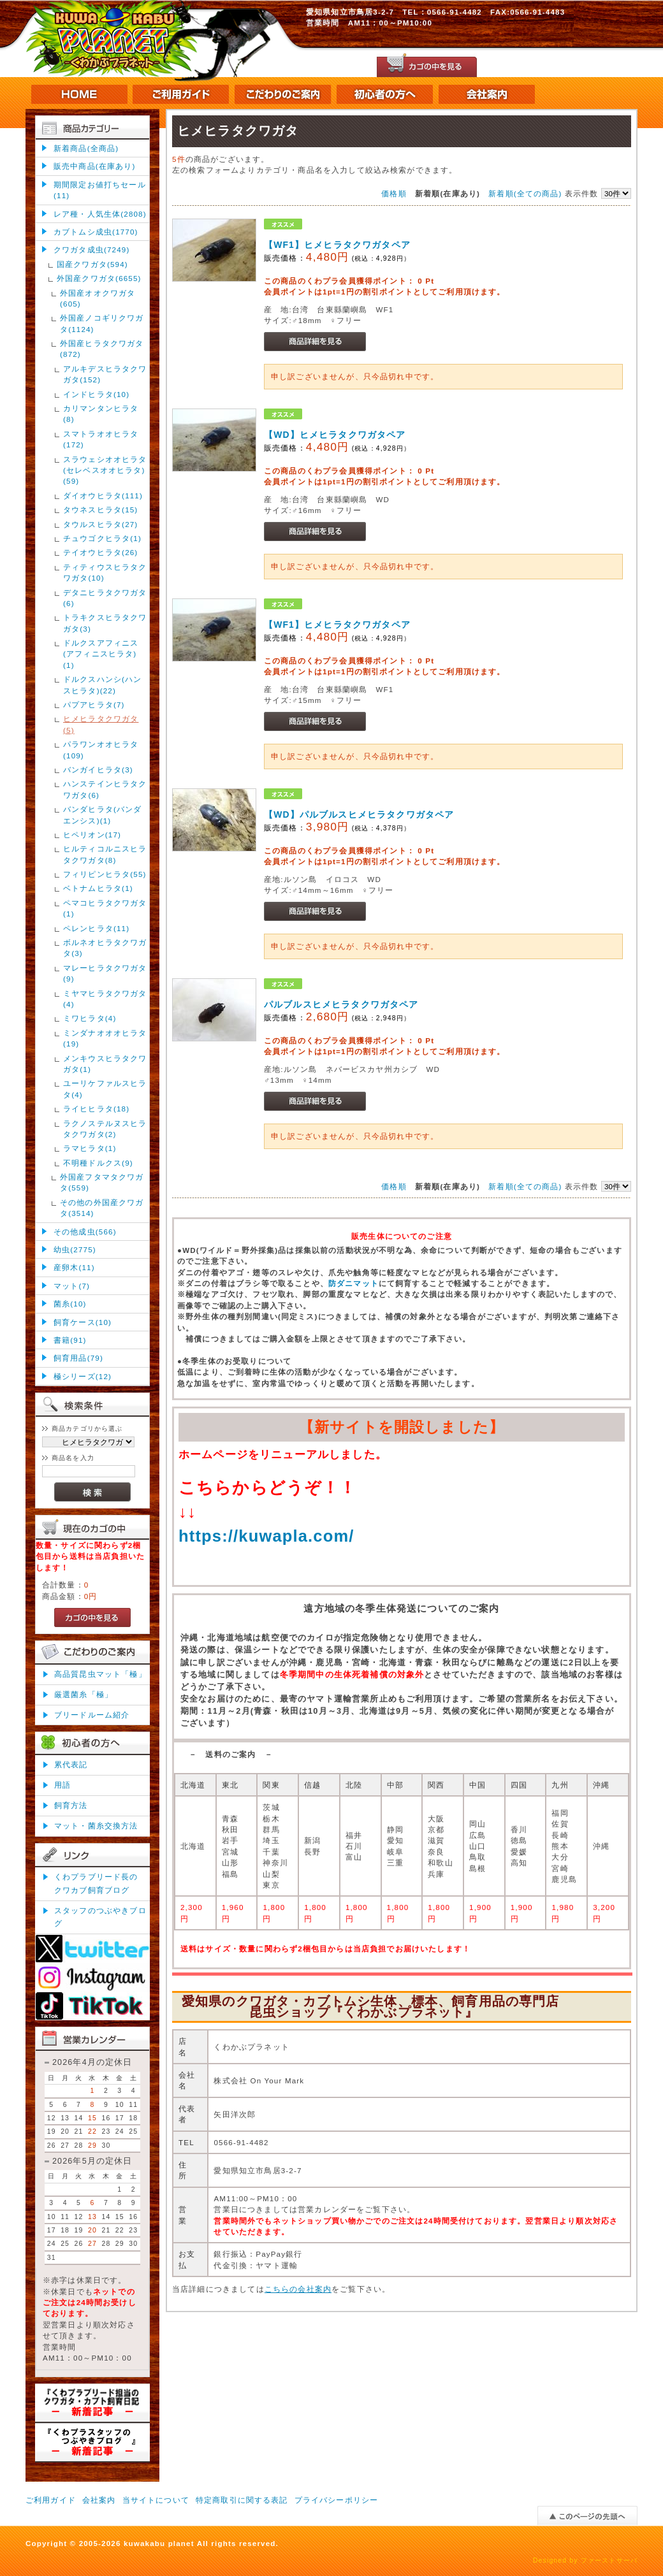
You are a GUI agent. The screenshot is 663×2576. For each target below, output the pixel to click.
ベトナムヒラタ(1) (98, 888)
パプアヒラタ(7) (94, 704)
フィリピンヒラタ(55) (105, 874)
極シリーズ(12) (83, 1376)
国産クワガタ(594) (92, 264)
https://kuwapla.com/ (266, 1536)
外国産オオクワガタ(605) (97, 298)
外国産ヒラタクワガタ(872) (102, 348)
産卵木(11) (74, 1267)
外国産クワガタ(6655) (99, 278)
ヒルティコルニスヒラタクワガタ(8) (105, 854)
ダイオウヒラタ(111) (103, 495)
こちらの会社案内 (298, 2289)
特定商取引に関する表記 (242, 2500)
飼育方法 (71, 1805)
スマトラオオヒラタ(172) (100, 439)
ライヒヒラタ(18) (96, 1108)
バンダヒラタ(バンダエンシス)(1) (102, 814)
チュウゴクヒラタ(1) (102, 538)
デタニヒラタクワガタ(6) (105, 597)
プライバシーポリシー (337, 2500)
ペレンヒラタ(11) (96, 928)
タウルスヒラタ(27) (100, 524)
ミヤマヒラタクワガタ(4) (105, 998)
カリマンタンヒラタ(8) (100, 413)
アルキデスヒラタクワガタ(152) (105, 374)
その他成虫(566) (85, 1231)
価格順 (393, 193)
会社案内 (99, 2500)
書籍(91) (70, 1340)
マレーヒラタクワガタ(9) (105, 973)
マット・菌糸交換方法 (96, 1825)
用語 (62, 1785)
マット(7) (72, 1286)
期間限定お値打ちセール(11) (100, 189)
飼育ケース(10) (83, 1322)
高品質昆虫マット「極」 (100, 1674)
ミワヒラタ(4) (89, 1018)
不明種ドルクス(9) (98, 1163)
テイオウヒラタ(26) (100, 552)
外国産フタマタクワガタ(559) (102, 1182)
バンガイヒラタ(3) (98, 769)
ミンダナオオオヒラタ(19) (105, 1038)
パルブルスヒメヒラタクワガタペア (341, 1004)
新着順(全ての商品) (525, 193)
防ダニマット (353, 1283)
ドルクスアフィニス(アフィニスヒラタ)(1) (100, 654)
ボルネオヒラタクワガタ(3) (105, 947)
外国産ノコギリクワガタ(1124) (102, 323)
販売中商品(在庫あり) (94, 166)
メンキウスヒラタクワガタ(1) (105, 1063)
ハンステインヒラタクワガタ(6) (105, 789)
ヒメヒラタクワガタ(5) (100, 724)
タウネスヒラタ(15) (100, 509)
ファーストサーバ (609, 2560)
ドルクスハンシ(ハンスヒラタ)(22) (102, 684)
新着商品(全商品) (86, 148)
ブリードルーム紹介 (91, 1715)
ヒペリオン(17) (92, 834)
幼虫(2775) (75, 1249)
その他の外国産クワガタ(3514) (102, 1207)
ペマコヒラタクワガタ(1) (105, 908)
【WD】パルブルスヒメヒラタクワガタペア (359, 814)
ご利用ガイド (51, 2500)
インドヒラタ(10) (96, 394)
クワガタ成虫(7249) (91, 249)
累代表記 (71, 1764)
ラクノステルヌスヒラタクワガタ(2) (105, 1128)
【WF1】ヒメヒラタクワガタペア (337, 245)
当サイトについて (155, 2500)
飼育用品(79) (78, 1358)
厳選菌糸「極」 (83, 1694)
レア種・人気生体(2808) (100, 214)
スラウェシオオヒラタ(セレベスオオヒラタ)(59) (105, 470)
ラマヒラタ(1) (89, 1148)
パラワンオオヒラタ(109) (100, 749)
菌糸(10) (70, 1303)
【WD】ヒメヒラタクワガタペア (335, 435)
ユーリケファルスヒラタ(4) (105, 1088)
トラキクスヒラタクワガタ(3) (105, 622)
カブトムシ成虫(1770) (96, 232)
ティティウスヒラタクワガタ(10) (105, 572)
